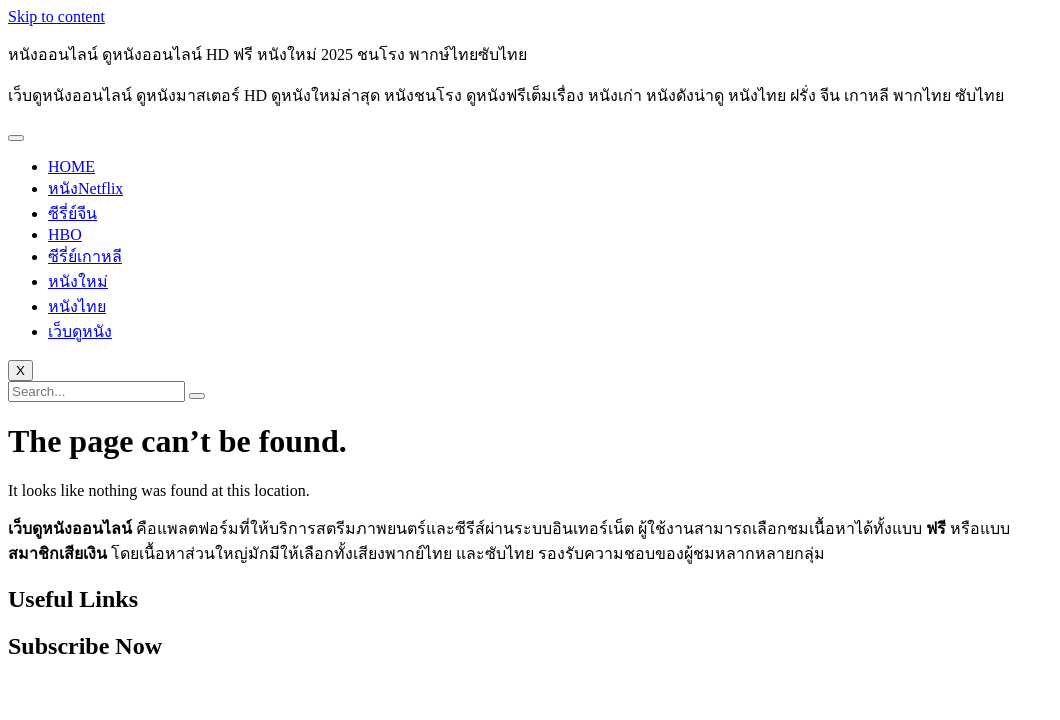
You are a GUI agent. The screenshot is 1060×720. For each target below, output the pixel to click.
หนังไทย (77, 306)
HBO (65, 234)
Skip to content (56, 16)
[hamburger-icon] (16, 138)
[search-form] (96, 391)
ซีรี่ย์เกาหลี (85, 256)
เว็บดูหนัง (80, 331)
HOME (71, 166)
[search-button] (197, 396)
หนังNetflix (85, 188)
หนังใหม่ (78, 281)
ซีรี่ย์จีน (72, 213)
